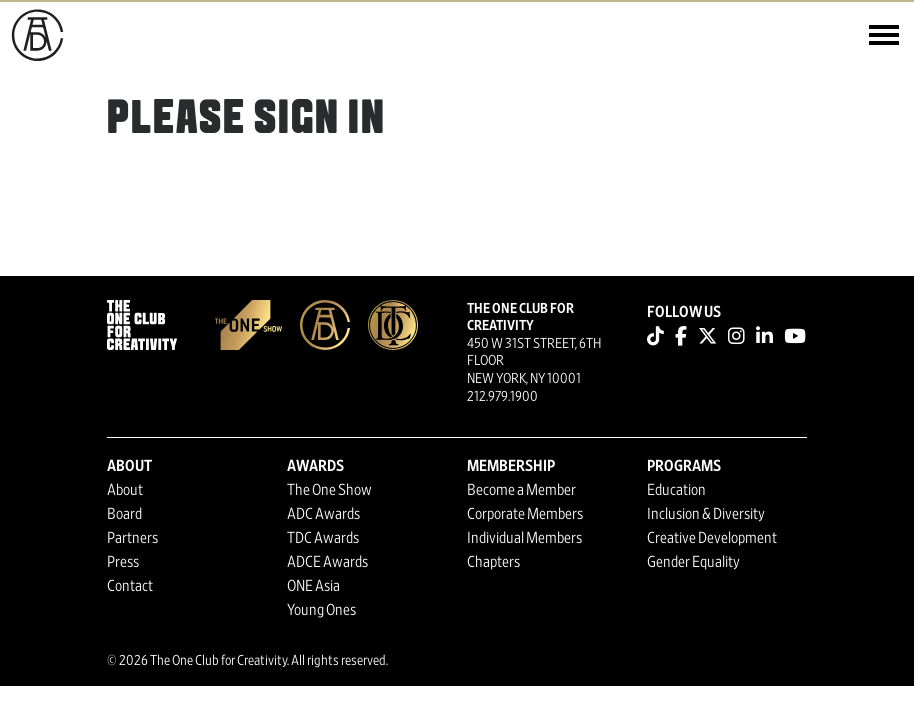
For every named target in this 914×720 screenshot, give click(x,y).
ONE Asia (313, 586)
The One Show (329, 490)
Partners (132, 538)
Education (676, 490)
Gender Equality (693, 562)
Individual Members (524, 538)
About (125, 490)
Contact (130, 586)
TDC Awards (323, 538)
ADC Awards (323, 514)
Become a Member (521, 490)
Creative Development (712, 538)
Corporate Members (525, 514)
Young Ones (321, 610)
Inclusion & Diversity (706, 514)
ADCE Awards (327, 562)
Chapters (493, 562)
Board (124, 514)
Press (123, 562)
